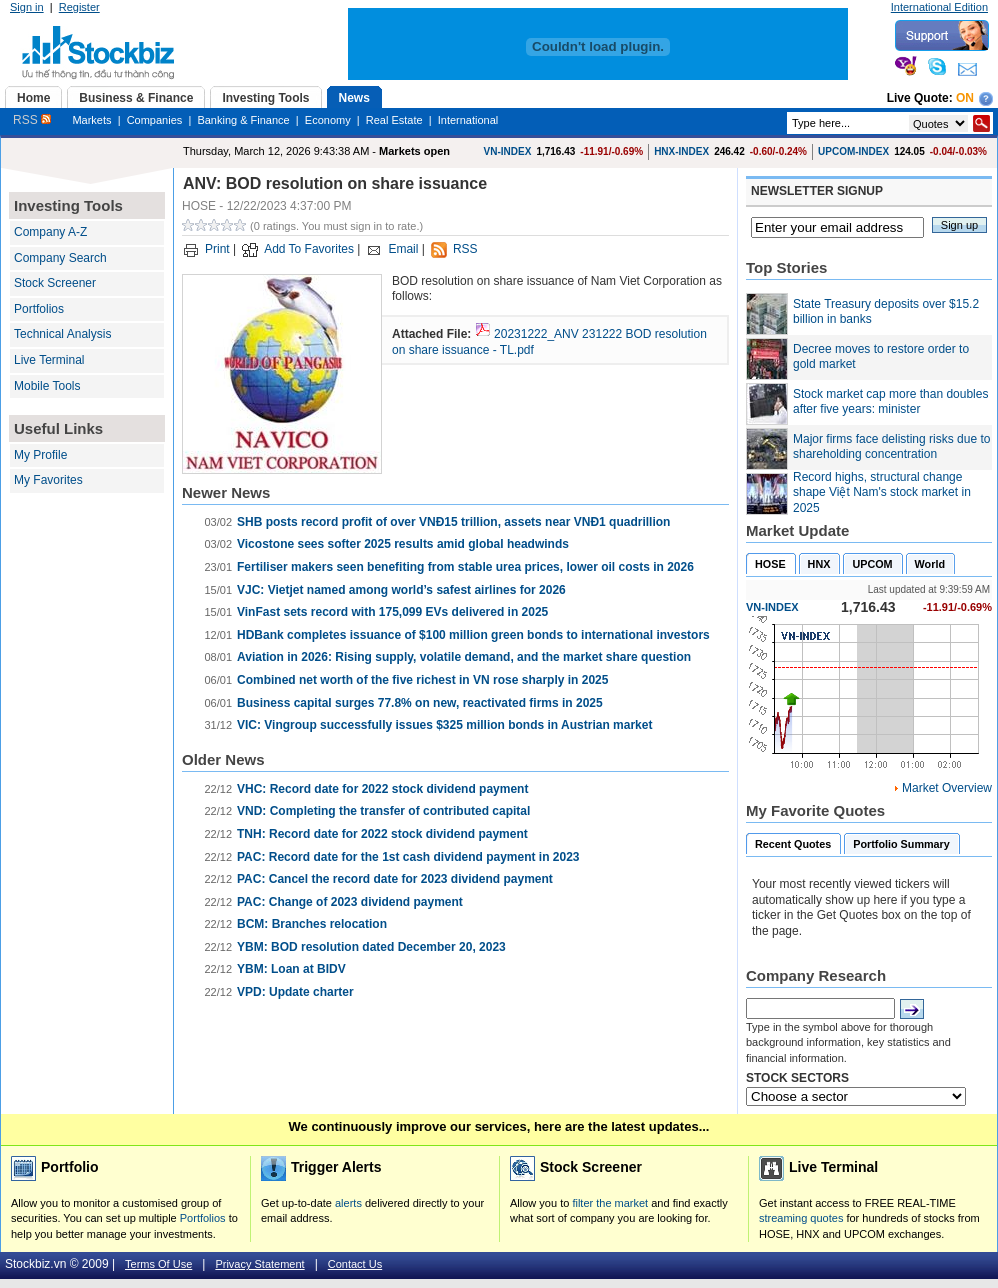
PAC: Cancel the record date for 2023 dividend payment (395, 879)
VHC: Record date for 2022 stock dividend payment (382, 789)
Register (79, 7)
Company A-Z (50, 232)
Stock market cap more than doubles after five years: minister (890, 402)
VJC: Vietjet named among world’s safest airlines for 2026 (401, 590)
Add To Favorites (309, 249)
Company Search (60, 258)
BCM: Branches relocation (312, 924)
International (468, 120)
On (965, 98)
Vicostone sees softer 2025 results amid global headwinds (403, 544)
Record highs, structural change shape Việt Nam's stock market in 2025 (882, 492)
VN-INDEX (508, 151)
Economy (328, 120)
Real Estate (394, 120)
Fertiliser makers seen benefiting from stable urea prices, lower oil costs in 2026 (465, 567)
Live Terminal (49, 360)
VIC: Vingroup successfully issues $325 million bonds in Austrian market (444, 725)
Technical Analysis (62, 334)
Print (217, 249)
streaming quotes (801, 1218)
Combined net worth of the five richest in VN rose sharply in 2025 (422, 680)
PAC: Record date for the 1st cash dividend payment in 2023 (408, 857)
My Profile (40, 455)
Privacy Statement (259, 1264)
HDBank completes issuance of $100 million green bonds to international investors (473, 635)
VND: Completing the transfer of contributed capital (383, 811)
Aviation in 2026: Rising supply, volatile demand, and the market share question (464, 657)
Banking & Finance (243, 120)
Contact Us (355, 1264)
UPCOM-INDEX (853, 151)
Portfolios (39, 309)
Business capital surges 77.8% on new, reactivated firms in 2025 (420, 703)
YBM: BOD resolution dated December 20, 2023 (371, 947)
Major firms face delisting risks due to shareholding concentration (891, 447)
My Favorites (48, 480)
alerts (348, 1203)
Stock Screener (55, 283)
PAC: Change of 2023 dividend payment (350, 902)
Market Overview (947, 788)
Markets (91, 120)
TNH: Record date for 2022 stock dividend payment (382, 834)
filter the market (610, 1203)
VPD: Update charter (295, 992)
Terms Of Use (158, 1264)
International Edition (939, 7)
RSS (32, 120)
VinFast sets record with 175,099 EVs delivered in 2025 (392, 612)
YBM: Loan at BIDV (291, 969)
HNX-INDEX (681, 151)
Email (403, 249)
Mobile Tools (47, 386)
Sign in (27, 7)
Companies (155, 120)
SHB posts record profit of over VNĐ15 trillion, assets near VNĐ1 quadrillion (453, 522)
